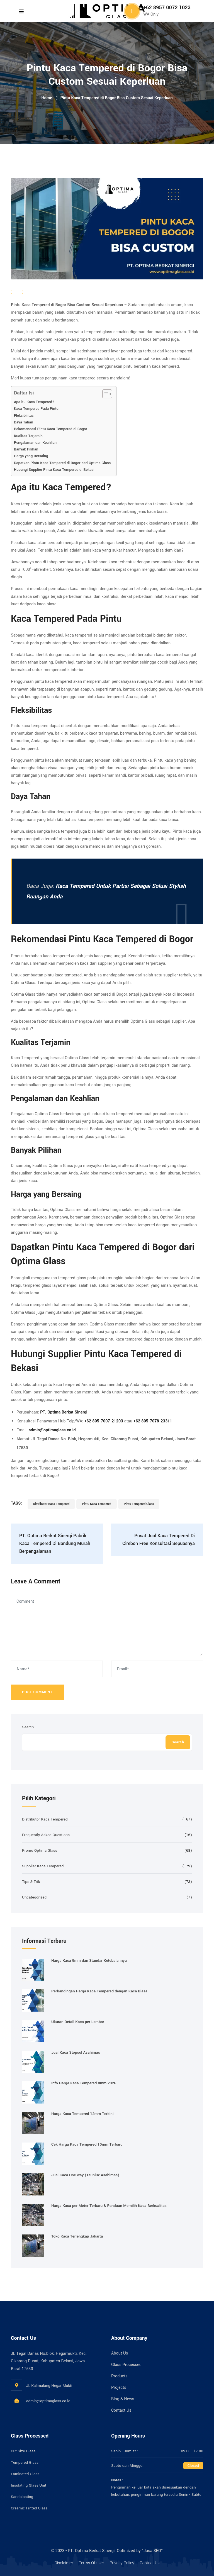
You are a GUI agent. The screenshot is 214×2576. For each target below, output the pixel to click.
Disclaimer (63, 2563)
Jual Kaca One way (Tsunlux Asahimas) (85, 2175)
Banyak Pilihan (26, 449)
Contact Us (121, 2410)
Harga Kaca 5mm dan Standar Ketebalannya (89, 1960)
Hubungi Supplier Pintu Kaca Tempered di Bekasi (54, 469)
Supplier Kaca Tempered (43, 1866)
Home (46, 98)
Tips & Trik (31, 1881)
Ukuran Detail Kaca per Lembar (77, 2021)
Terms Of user (91, 2563)
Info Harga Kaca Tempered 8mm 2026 (83, 2083)
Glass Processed (126, 2365)
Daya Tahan (23, 422)
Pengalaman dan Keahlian (35, 442)
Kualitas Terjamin (28, 435)
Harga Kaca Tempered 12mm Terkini (82, 2113)
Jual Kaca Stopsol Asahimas (75, 2052)
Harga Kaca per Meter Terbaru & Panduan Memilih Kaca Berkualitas (109, 2205)
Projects (118, 2387)
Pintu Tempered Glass (139, 1504)
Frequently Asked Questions (46, 1834)
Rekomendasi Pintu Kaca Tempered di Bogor (50, 429)
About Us (119, 2353)
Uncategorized (34, 1897)
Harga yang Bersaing (31, 456)
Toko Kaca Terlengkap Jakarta (77, 2236)
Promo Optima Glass (39, 1850)
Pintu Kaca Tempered (96, 1504)
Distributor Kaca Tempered (51, 1504)
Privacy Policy (122, 2563)
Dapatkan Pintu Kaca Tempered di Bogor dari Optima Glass (62, 463)
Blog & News (122, 2399)
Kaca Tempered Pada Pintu (36, 408)
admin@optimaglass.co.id (48, 2401)
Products (119, 2376)
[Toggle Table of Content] (104, 394)
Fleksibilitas (24, 415)
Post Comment (37, 1692)
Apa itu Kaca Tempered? (34, 401)
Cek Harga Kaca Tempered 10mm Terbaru (87, 2144)
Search (28, 1727)
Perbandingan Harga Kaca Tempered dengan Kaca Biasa (99, 1991)
